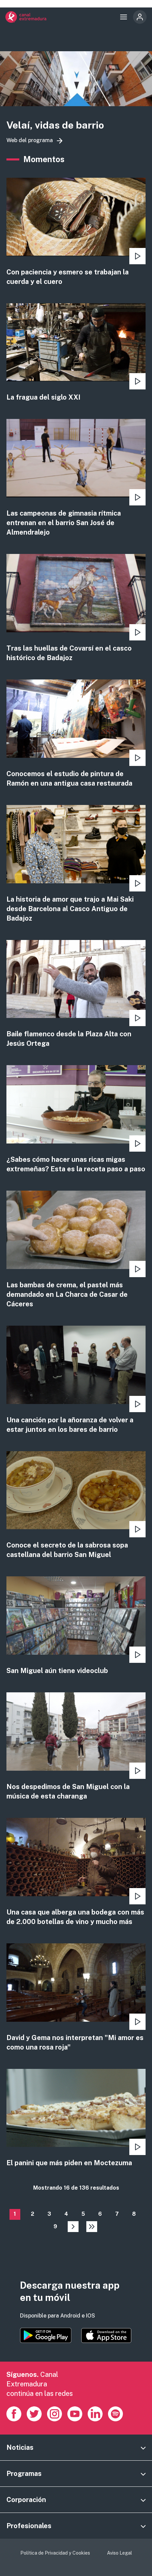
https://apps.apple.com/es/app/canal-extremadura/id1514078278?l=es (106, 2335)
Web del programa (29, 140)
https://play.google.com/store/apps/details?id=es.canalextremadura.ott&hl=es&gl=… (45, 2335)
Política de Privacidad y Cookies (55, 2553)
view (75, 232)
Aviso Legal (119, 2553)
